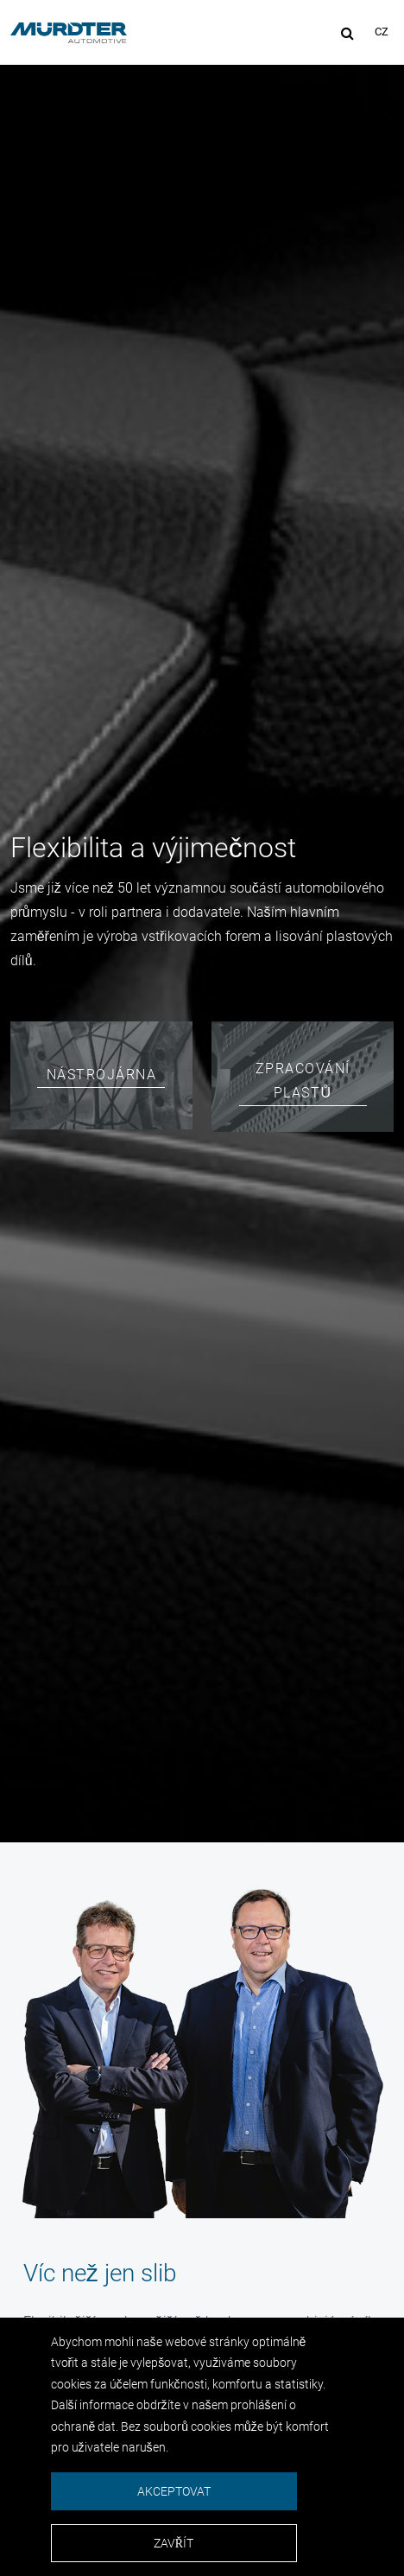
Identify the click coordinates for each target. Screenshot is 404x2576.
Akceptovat (174, 2491)
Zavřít (173, 2543)
